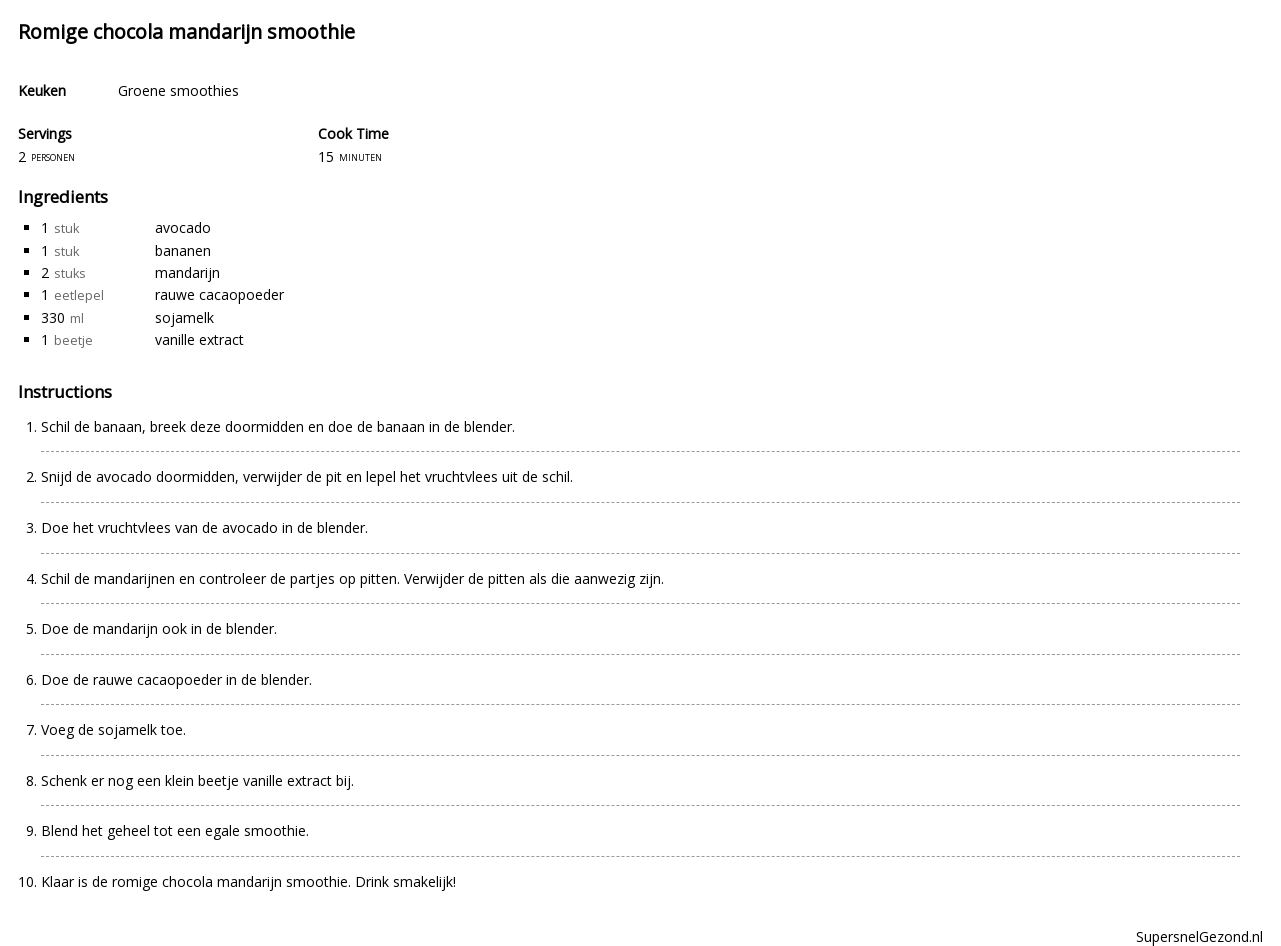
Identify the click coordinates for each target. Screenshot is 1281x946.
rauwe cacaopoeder (219, 294)
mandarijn (187, 272)
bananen (183, 250)
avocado (183, 227)
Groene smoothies (178, 90)
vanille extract (199, 339)
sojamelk (184, 317)
